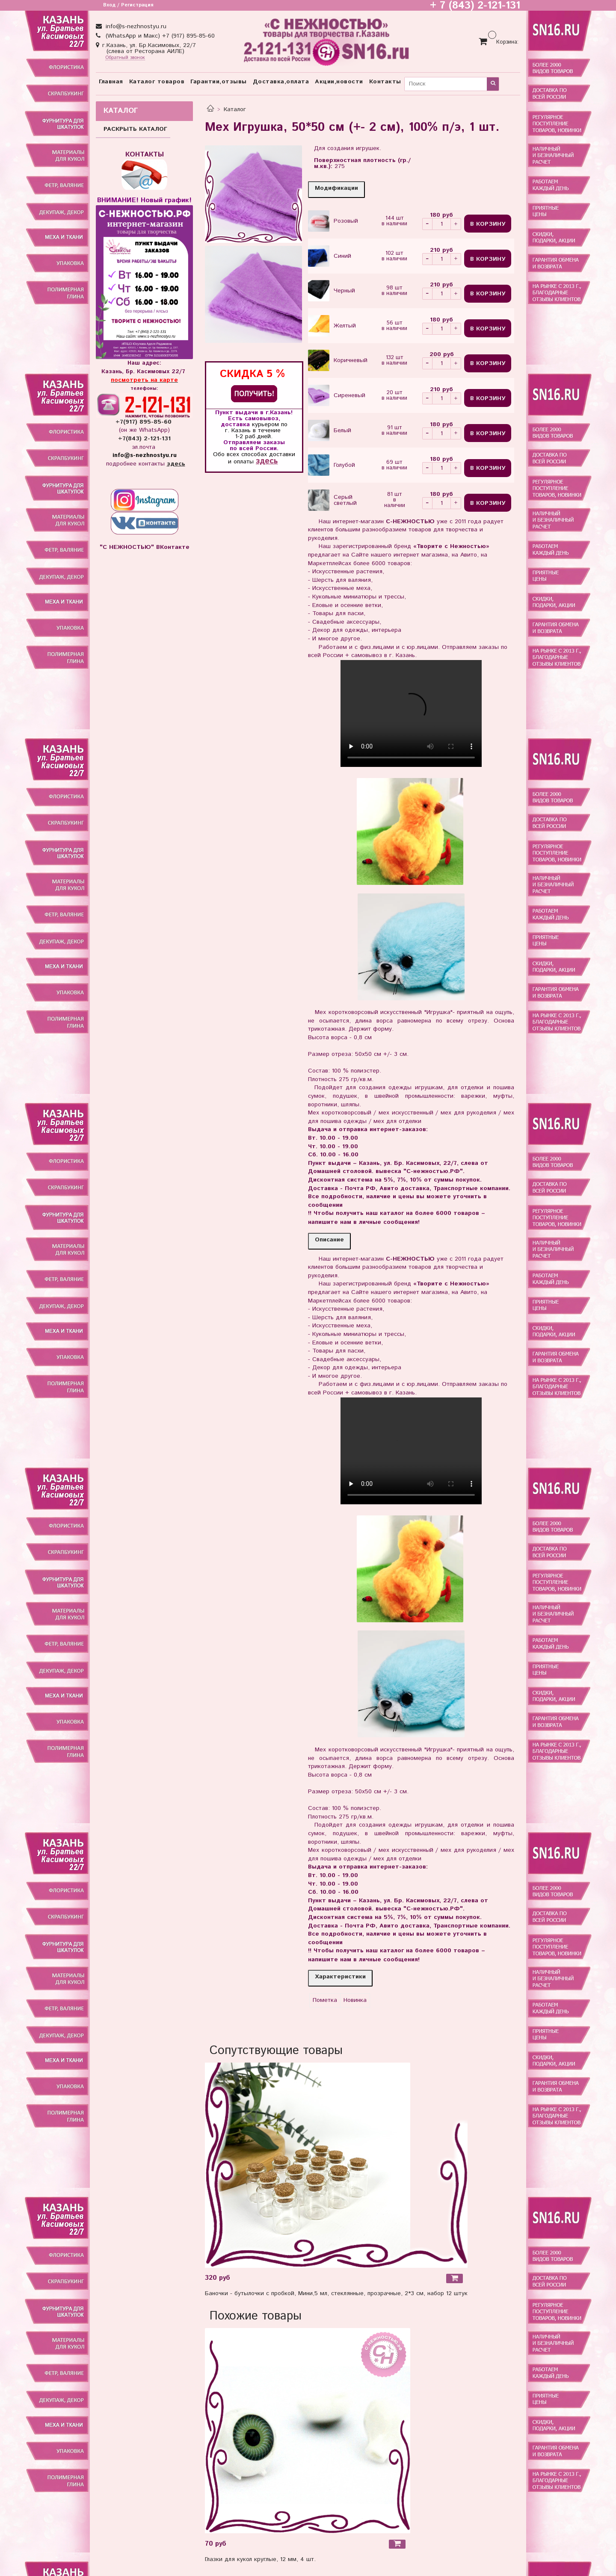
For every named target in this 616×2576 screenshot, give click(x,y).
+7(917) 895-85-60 (145, 422)
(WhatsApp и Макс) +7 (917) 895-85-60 (159, 36)
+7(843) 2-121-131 (144, 438)
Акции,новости (339, 81)
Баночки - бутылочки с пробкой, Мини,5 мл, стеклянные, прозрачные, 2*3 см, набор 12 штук (336, 2293)
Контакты (385, 81)
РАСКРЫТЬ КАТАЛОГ (135, 129)
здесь (267, 461)
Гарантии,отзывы (218, 81)
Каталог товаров (157, 81)
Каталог (235, 109)
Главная (111, 81)
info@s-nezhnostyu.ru (135, 26)
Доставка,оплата (281, 81)
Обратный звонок (125, 58)
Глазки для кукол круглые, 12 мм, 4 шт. (260, 2559)
